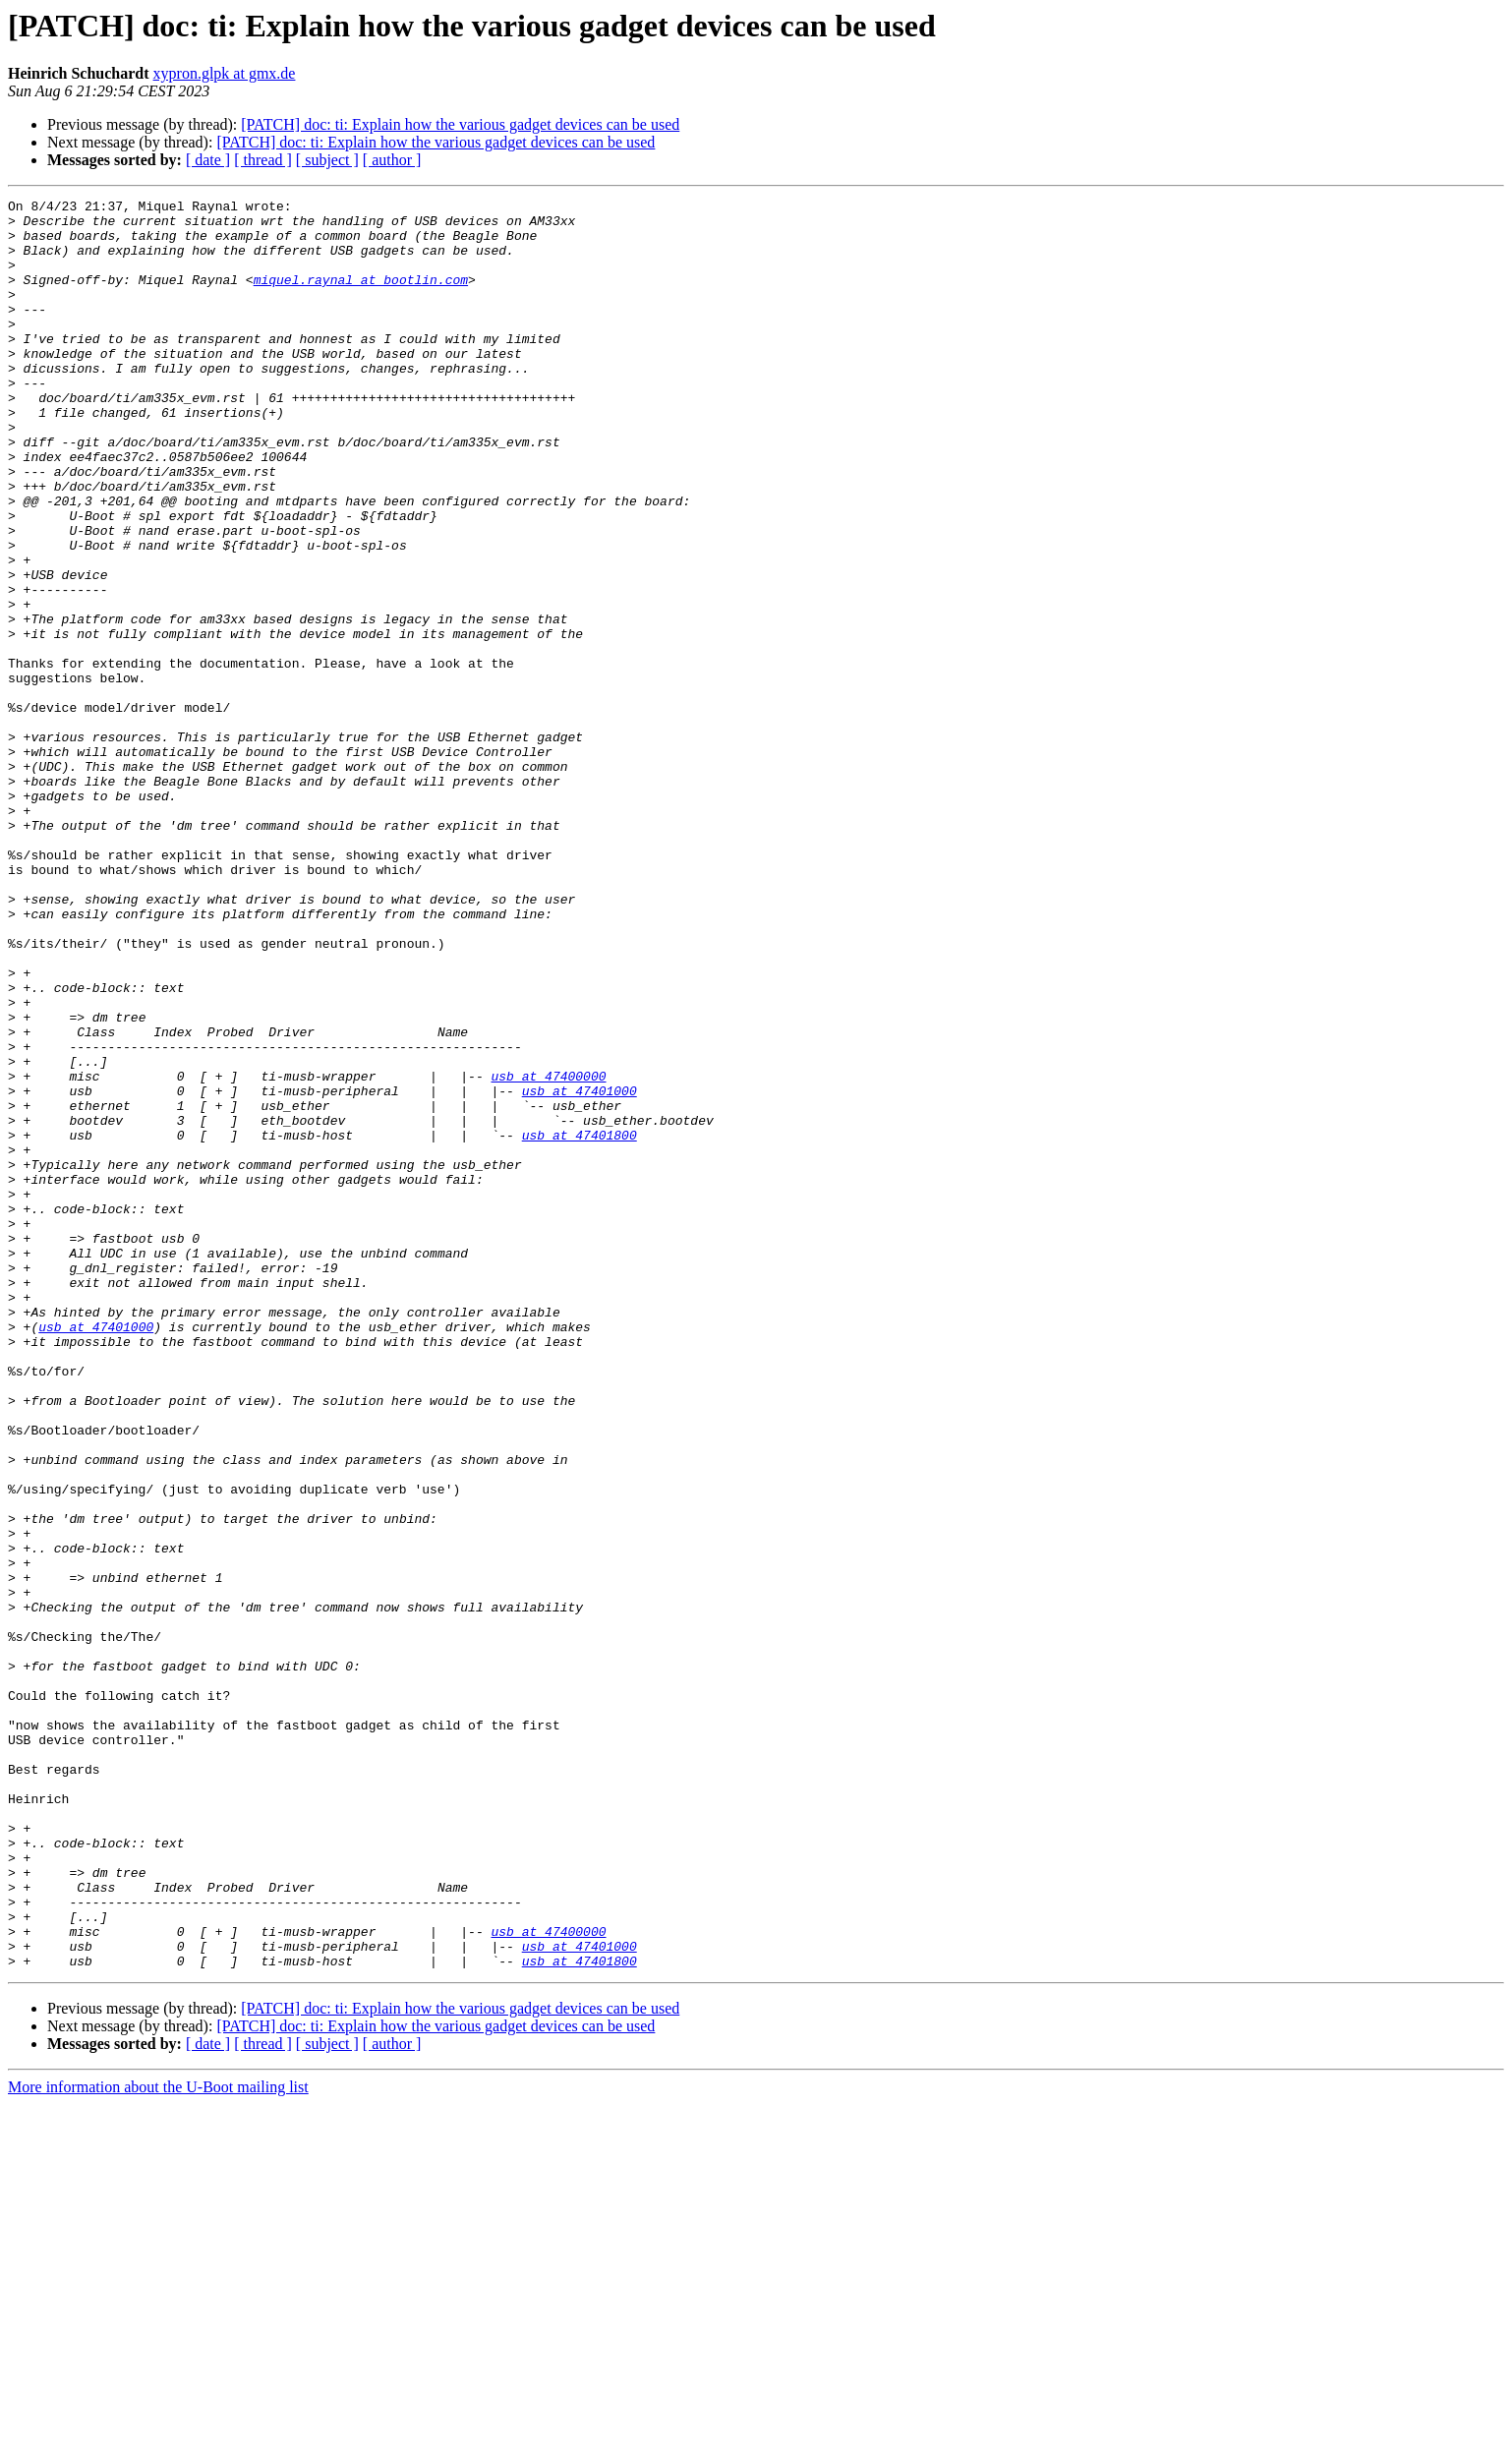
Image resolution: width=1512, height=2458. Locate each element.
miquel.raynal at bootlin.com (361, 297)
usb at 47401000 (579, 1270)
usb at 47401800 (579, 1323)
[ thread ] (263, 159)
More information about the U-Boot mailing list (158, 2440)
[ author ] (392, 159)
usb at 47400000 (548, 1252)
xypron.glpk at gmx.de (224, 73)
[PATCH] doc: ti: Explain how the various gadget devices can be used (460, 124)
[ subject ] (327, 159)
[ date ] (208, 159)
